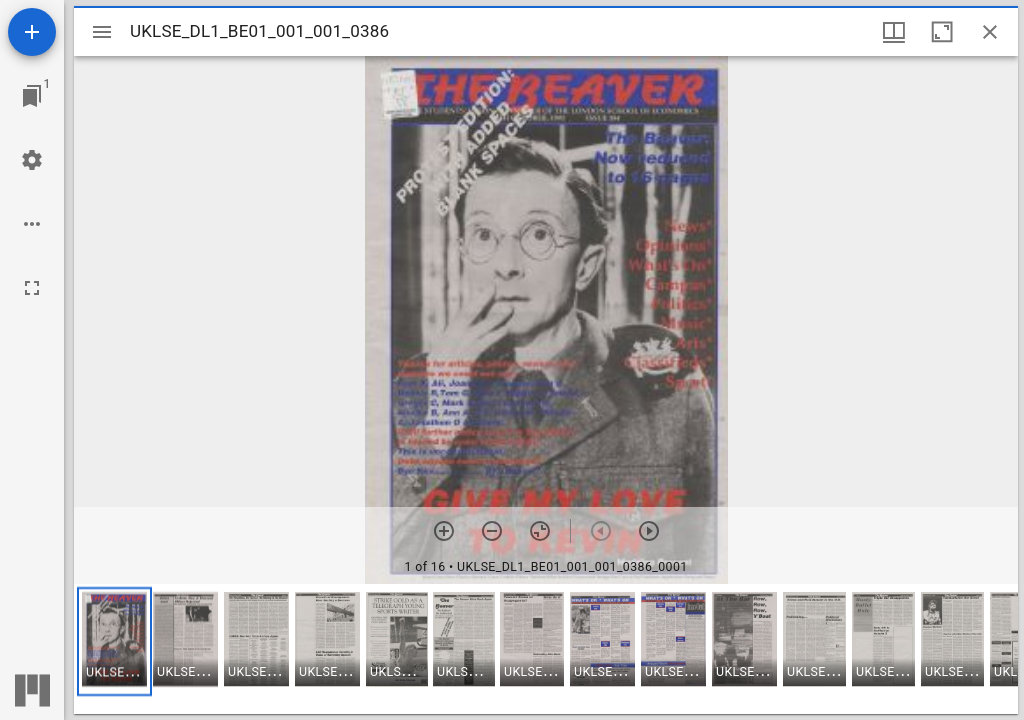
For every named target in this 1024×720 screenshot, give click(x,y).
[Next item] (649, 531)
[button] (114, 641)
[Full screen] (32, 288)
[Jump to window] (32, 96)
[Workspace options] (32, 224)
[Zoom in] (444, 531)
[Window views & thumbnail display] (894, 32)
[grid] (546, 649)
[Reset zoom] (540, 531)
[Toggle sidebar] (102, 32)
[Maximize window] (942, 32)
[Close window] (990, 32)
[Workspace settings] (32, 160)
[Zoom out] (492, 531)
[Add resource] (32, 32)
